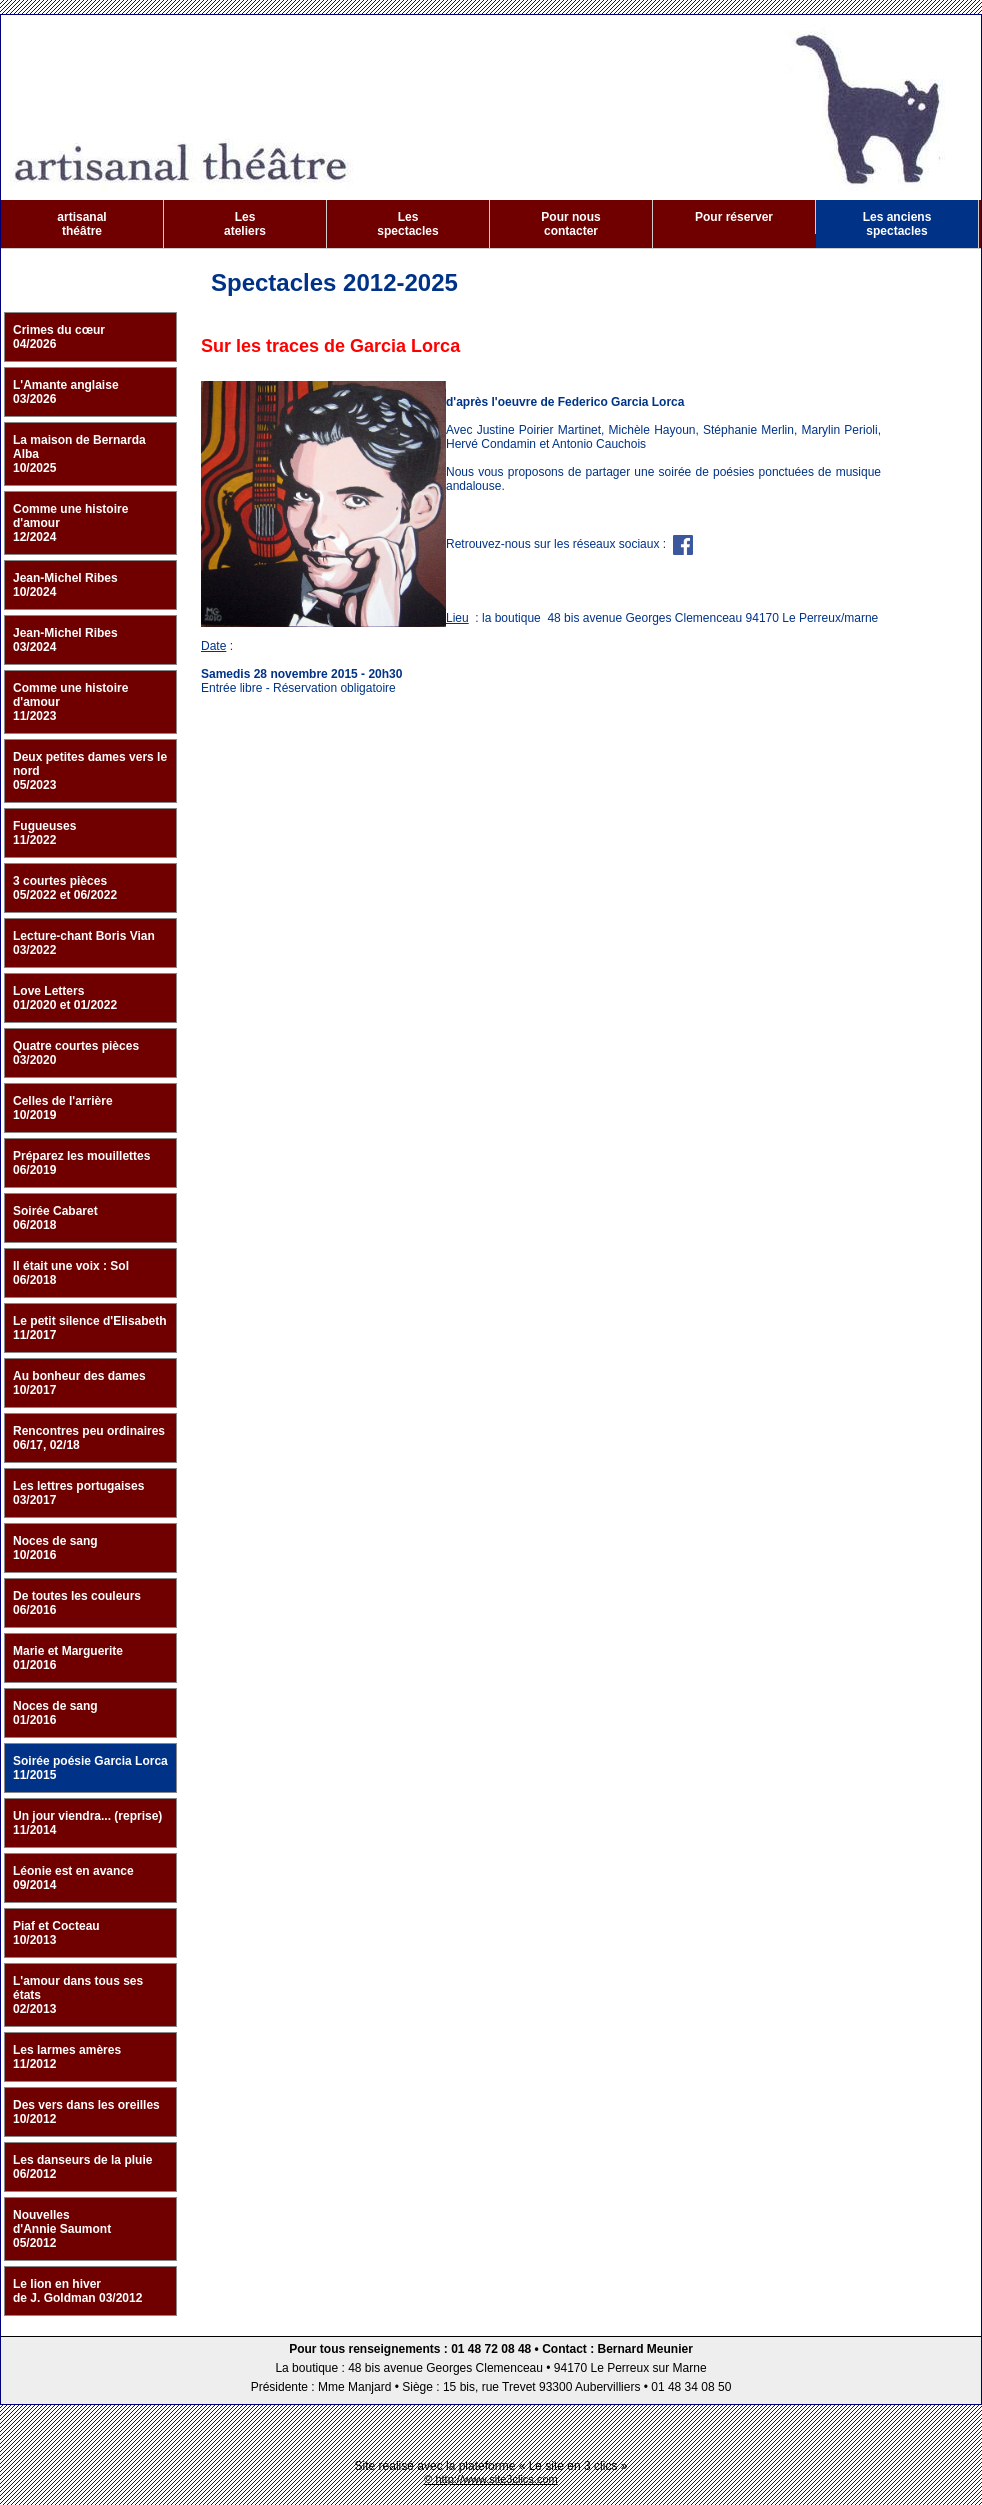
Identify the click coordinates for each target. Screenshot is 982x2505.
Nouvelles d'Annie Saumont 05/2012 (62, 2229)
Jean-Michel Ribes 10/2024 (65, 585)
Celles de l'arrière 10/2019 (63, 1108)
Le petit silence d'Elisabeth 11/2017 (90, 1328)
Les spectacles (407, 224)
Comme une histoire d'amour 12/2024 (70, 523)
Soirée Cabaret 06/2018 (55, 1218)
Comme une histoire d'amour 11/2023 (70, 702)
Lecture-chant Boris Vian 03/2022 (84, 943)
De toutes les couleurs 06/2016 (77, 1603)
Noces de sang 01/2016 (55, 1713)
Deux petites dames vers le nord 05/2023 (90, 771)
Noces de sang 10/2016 (55, 1548)
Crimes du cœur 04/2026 (59, 337)
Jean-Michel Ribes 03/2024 (65, 640)
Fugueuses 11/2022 (44, 833)
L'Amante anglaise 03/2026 (66, 392)
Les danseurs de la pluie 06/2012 (82, 2167)
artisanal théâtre (81, 224)
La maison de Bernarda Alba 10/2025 (79, 454)
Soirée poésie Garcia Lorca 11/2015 (90, 1768)
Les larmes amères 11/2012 (67, 2057)
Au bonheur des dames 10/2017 (79, 1383)
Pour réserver (734, 217)
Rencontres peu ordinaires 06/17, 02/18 (89, 1438)
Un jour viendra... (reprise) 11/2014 (87, 1823)
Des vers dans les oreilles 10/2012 (86, 2112)
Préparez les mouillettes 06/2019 (81, 1163)
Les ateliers (245, 224)
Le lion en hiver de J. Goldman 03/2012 (77, 2291)
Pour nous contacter (570, 224)
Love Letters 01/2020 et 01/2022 (65, 998)
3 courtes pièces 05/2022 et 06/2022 (65, 888)
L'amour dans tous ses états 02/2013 (78, 1995)
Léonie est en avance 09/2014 (73, 1878)
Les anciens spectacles (897, 224)
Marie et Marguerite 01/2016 (68, 1658)
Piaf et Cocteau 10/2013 (56, 1933)
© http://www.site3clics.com (490, 2479)
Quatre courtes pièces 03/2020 (76, 1053)
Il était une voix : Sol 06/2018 (71, 1273)
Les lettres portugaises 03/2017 (78, 1493)
